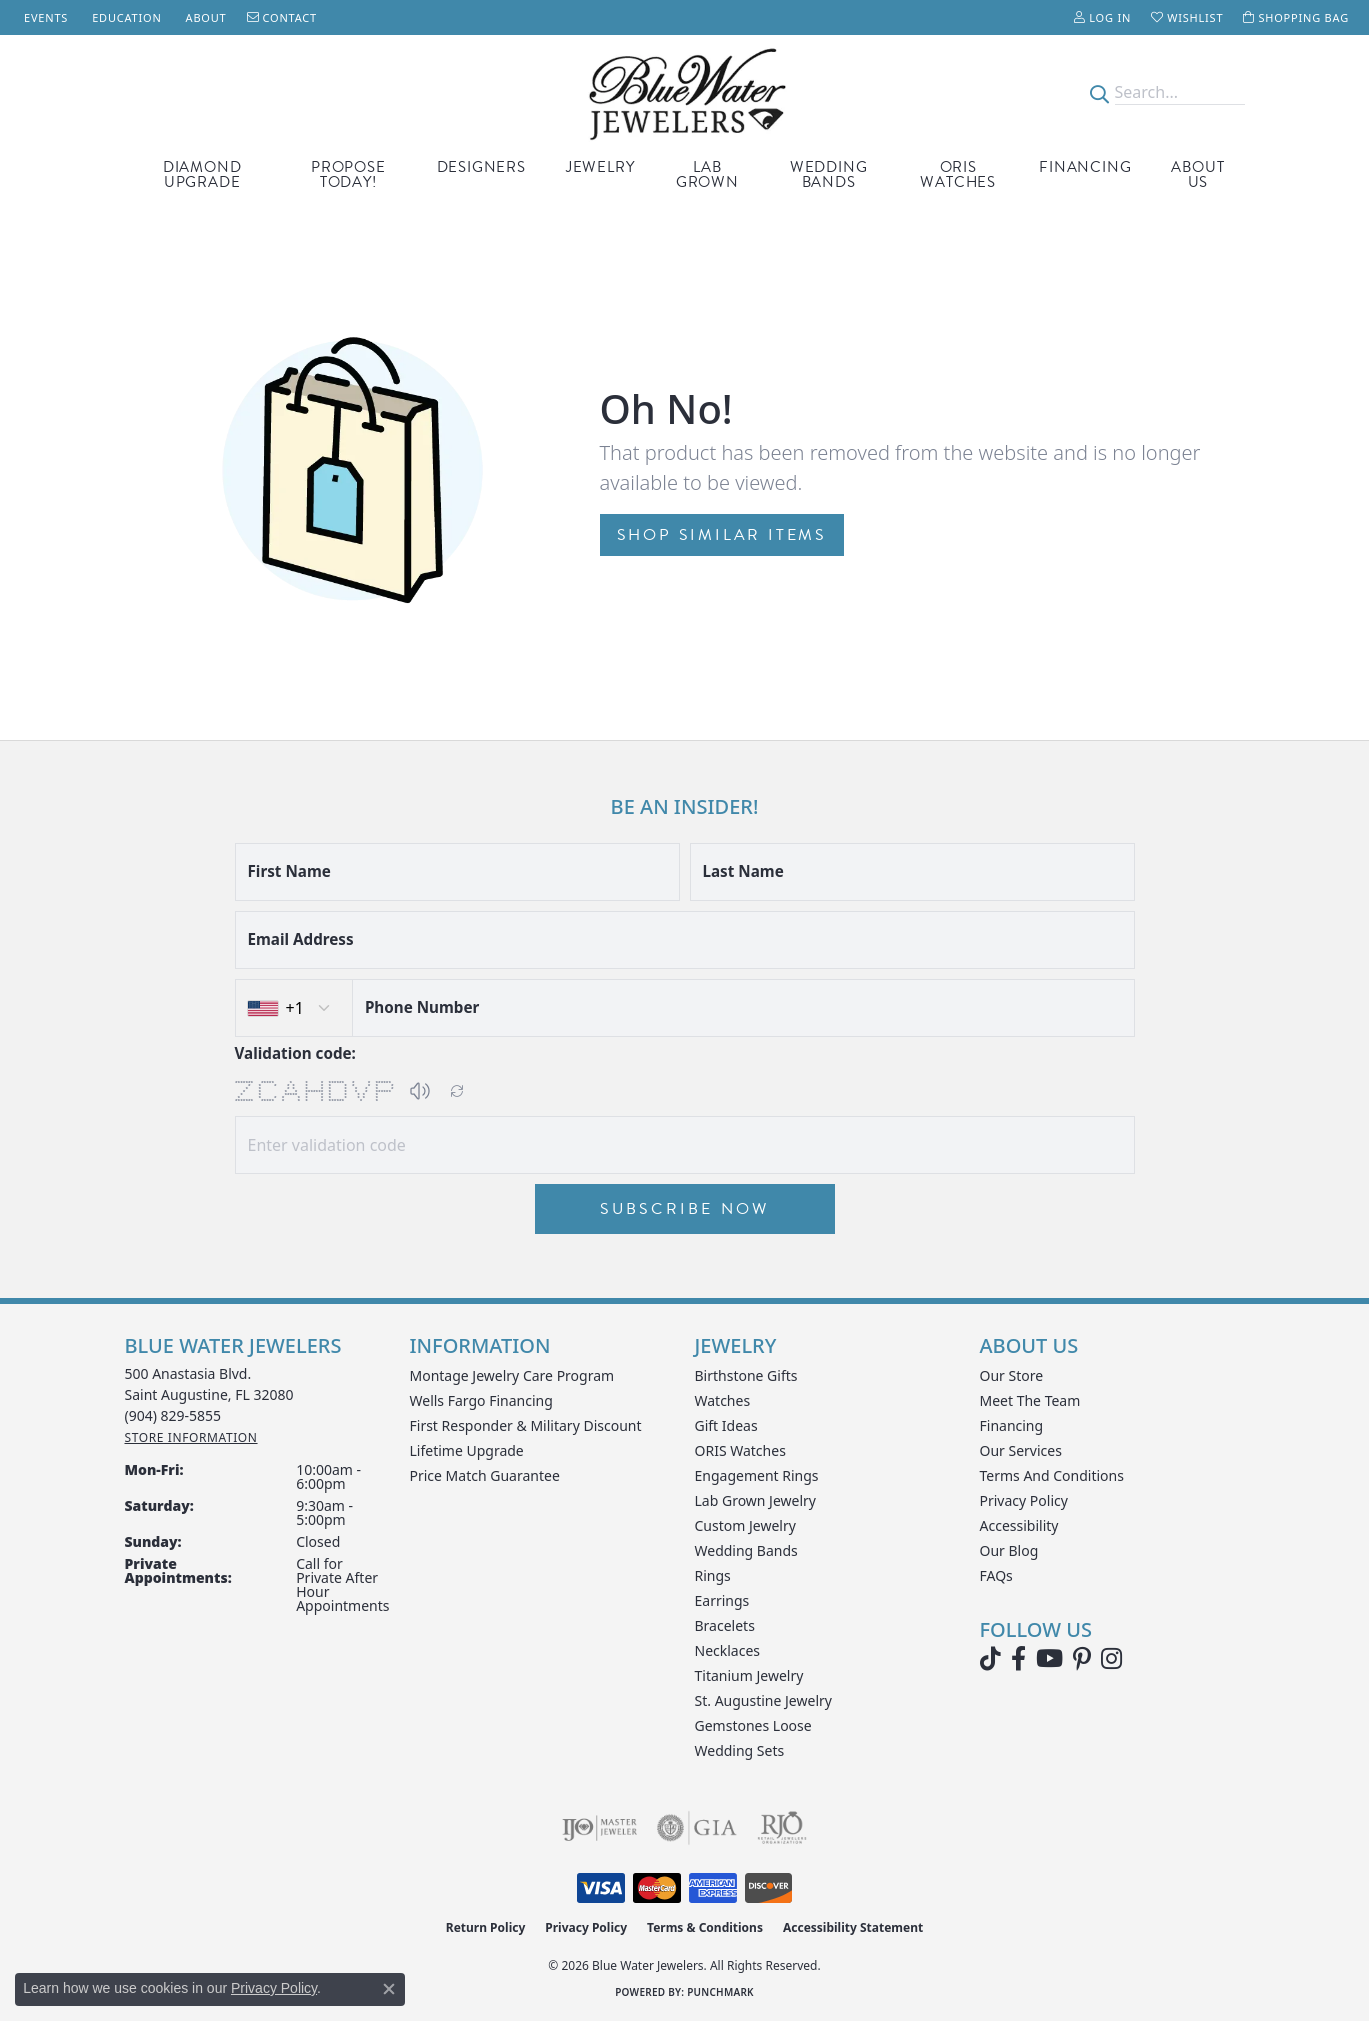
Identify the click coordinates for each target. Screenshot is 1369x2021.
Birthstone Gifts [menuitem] (746, 1375)
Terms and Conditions (1052, 1475)
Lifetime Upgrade (467, 1450)
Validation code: (295, 1053)
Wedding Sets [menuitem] (740, 1750)
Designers (481, 167)
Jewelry (600, 167)
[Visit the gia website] (697, 1828)
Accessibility (1019, 1525)
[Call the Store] (173, 1415)
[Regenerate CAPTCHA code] (457, 1091)
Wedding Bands (829, 174)
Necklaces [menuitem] (728, 1650)
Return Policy (486, 1927)
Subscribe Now (685, 1209)
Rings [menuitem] (713, 1575)
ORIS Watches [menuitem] (740, 1450)
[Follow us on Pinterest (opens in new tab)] (1082, 1659)
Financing (1085, 167)
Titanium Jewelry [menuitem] (749, 1675)
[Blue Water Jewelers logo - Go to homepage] (684, 92)
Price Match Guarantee (485, 1475)
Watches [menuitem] (723, 1400)
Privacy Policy (1024, 1500)
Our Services (1021, 1450)
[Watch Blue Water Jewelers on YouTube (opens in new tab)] (1049, 1659)
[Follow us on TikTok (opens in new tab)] (990, 1659)
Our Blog (1009, 1550)
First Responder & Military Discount (526, 1425)
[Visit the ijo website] (599, 1828)
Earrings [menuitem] (722, 1600)
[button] (1102, 17)
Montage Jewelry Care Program (512, 1375)
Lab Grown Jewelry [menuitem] (756, 1500)
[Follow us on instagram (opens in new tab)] (1111, 1659)
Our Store (1012, 1375)
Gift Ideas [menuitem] (726, 1425)
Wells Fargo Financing (481, 1400)
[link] (44, 17)
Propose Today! (348, 174)
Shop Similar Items (722, 535)
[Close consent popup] (389, 1989)
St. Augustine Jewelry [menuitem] (763, 1700)
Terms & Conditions (705, 1927)
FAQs (996, 1575)
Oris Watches (958, 174)
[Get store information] (191, 1437)
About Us (1197, 174)
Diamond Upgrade (202, 174)
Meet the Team (1030, 1400)
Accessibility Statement (853, 1927)
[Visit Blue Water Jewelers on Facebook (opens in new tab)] (1018, 1659)
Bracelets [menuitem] (725, 1625)
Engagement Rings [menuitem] (757, 1475)
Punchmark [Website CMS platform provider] (720, 1992)
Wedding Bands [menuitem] (746, 1550)
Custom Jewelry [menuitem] (745, 1525)
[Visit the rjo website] (782, 1828)
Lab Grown (707, 174)
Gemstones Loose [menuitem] (753, 1725)
